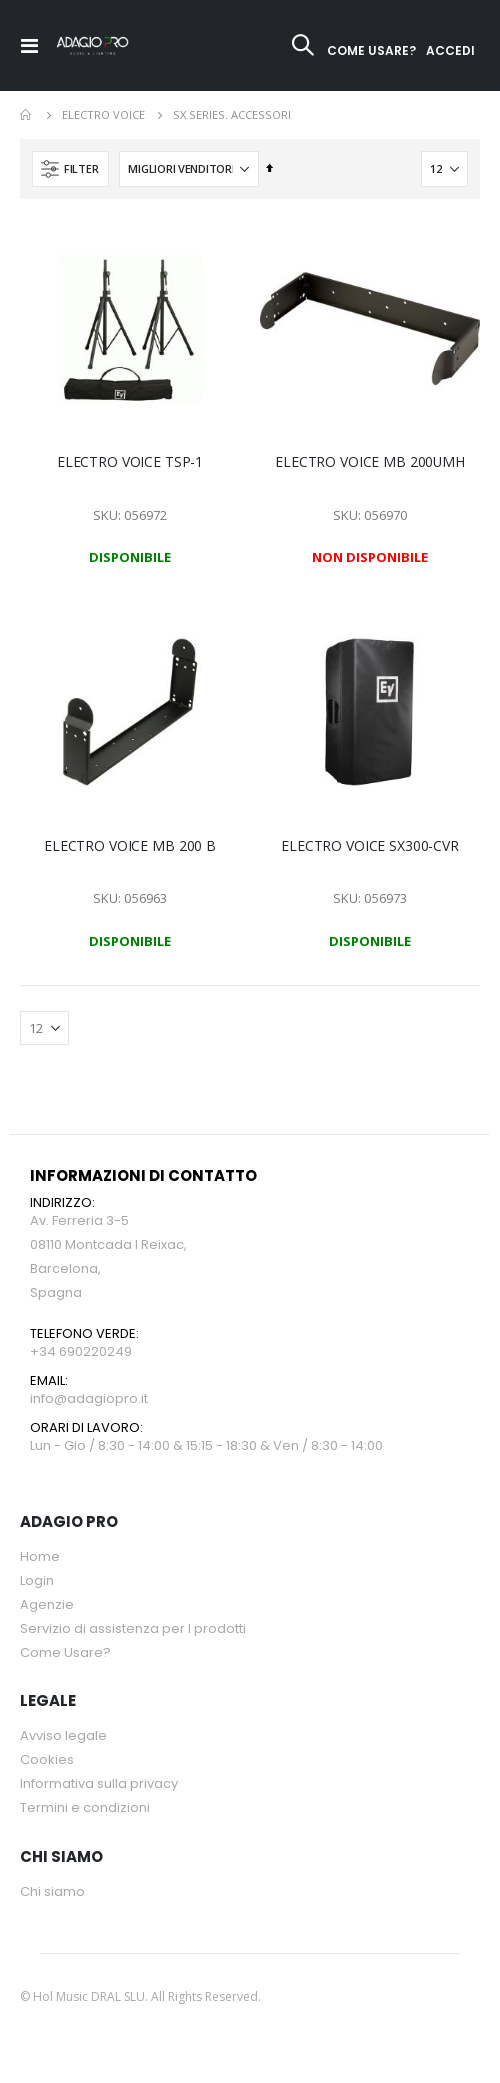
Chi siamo (52, 1891)
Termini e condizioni (85, 1807)
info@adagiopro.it (89, 1398)
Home (27, 115)
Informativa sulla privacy (99, 1783)
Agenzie (47, 1604)
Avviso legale (63, 1735)
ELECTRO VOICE (103, 114)
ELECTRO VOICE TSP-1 (130, 462)
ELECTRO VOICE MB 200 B (130, 846)
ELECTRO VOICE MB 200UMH (370, 462)
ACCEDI (450, 50)
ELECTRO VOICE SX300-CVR (370, 846)
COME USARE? (371, 50)
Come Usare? (65, 1652)
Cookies (47, 1759)
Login (37, 1580)
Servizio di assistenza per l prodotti (133, 1628)
